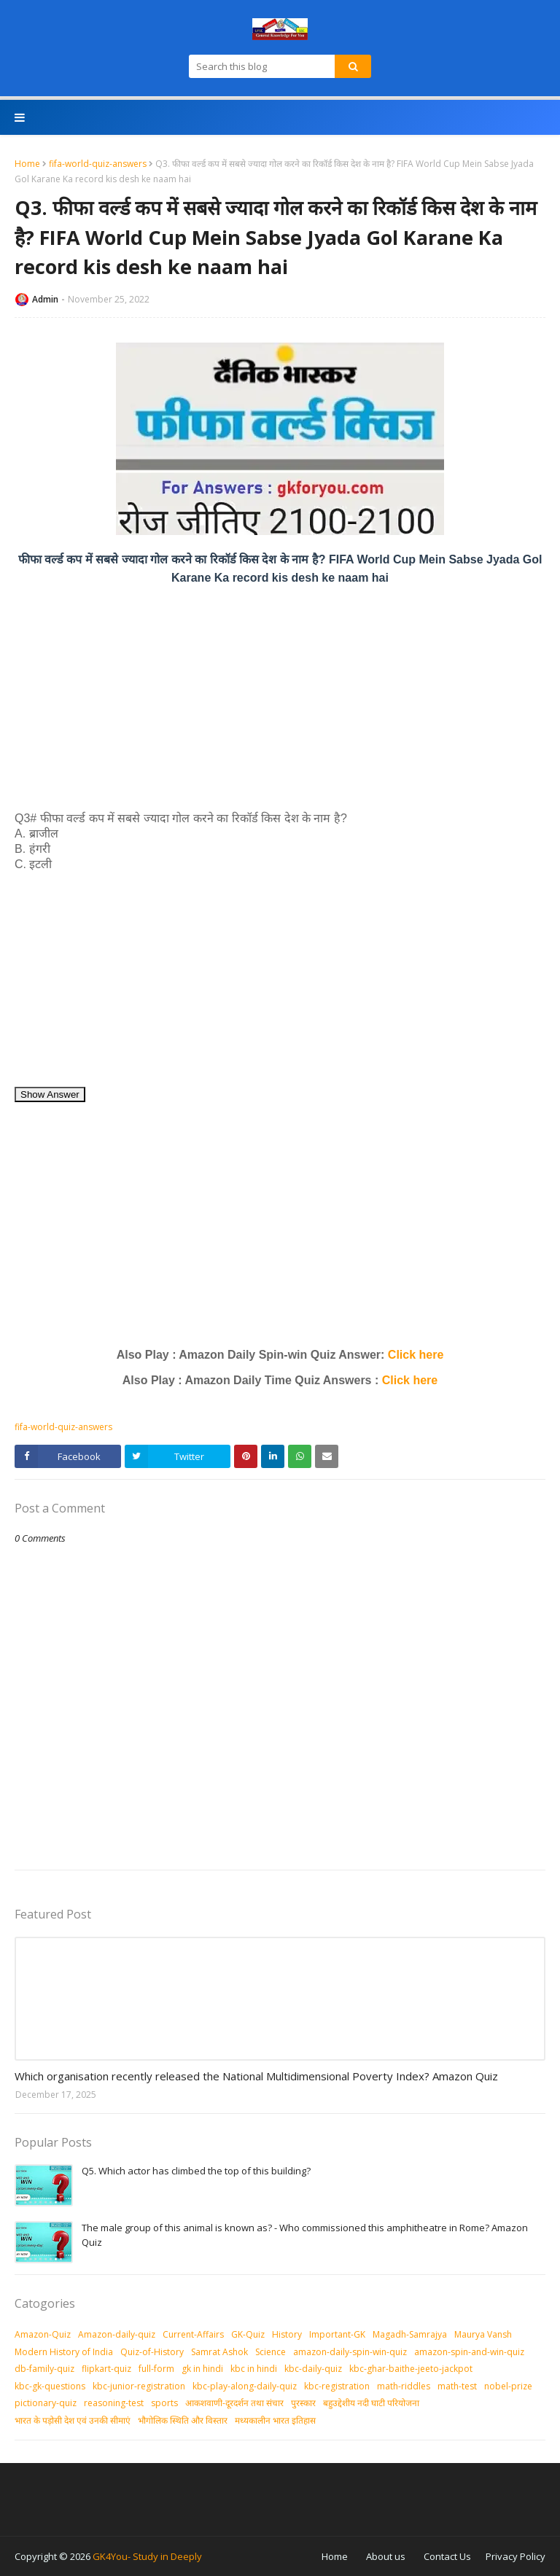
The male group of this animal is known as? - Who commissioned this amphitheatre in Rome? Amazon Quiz (305, 2235)
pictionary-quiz (46, 2403)
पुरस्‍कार (303, 2403)
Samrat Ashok (219, 2352)
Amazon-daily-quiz (116, 2334)
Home (27, 163)
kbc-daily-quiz (313, 2368)
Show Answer (49, 1094)
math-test (457, 2386)
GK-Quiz (248, 2334)
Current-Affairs (193, 2334)
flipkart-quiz (106, 2368)
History (287, 2334)
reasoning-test (114, 2403)
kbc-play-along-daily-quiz (244, 2386)
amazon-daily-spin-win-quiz (350, 2352)
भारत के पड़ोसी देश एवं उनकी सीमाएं (73, 2420)
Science (270, 2352)
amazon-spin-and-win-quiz (469, 2352)
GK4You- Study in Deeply (147, 2556)
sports (164, 2403)
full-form (156, 2368)
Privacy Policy (515, 2556)
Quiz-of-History (152, 2352)
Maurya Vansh (483, 2334)
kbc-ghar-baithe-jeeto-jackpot (410, 2368)
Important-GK (337, 2334)
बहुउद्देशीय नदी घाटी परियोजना (371, 2403)
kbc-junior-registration (139, 2386)
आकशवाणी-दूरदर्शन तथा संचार (234, 2403)
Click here (415, 1355)
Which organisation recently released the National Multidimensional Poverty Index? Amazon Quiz (256, 2076)
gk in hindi (202, 2368)
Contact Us (447, 2556)
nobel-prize (508, 2386)
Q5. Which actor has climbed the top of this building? (196, 2170)
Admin (45, 299)
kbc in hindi (253, 2368)
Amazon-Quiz (43, 2334)
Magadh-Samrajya (410, 2334)
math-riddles (403, 2386)
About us (385, 2556)
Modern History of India (64, 2352)
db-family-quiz (44, 2368)
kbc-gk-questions (50, 2386)
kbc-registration (337, 2386)
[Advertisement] (280, 698)
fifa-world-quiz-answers (98, 163)
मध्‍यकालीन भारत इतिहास (275, 2420)
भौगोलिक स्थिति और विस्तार (183, 2420)
